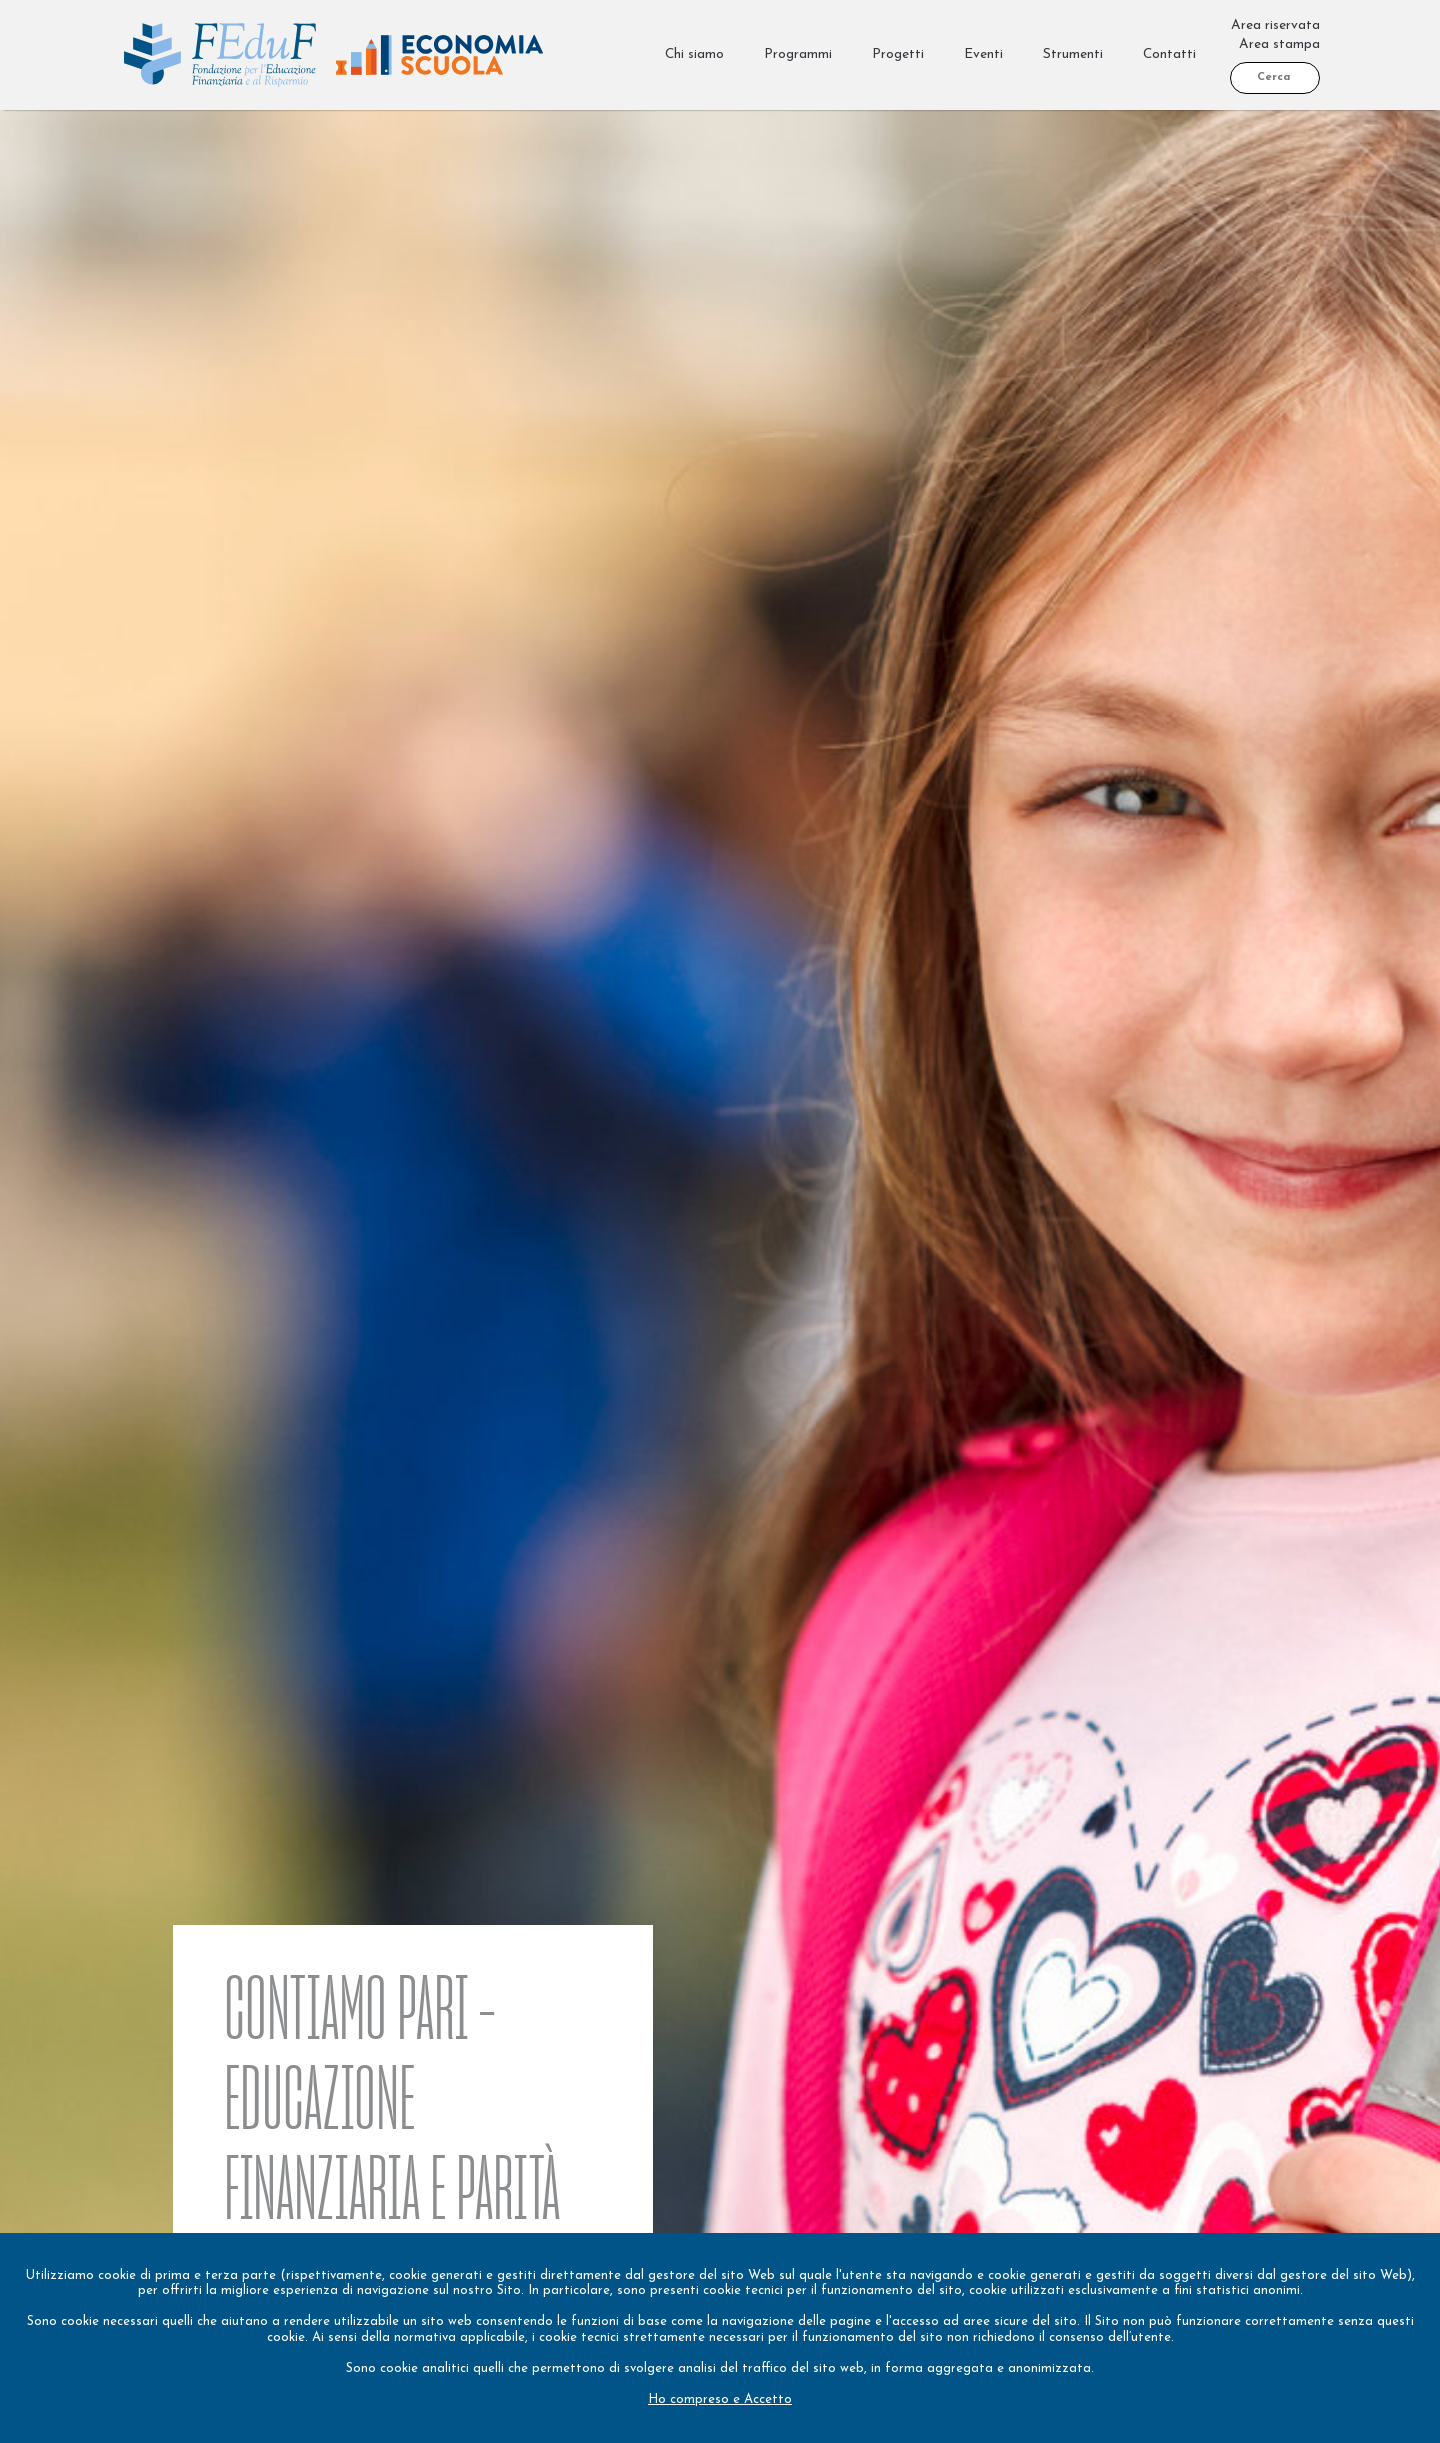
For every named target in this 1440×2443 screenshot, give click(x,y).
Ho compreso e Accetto (720, 2399)
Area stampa (1279, 44)
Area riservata (1275, 25)
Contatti (1169, 54)
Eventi (983, 54)
